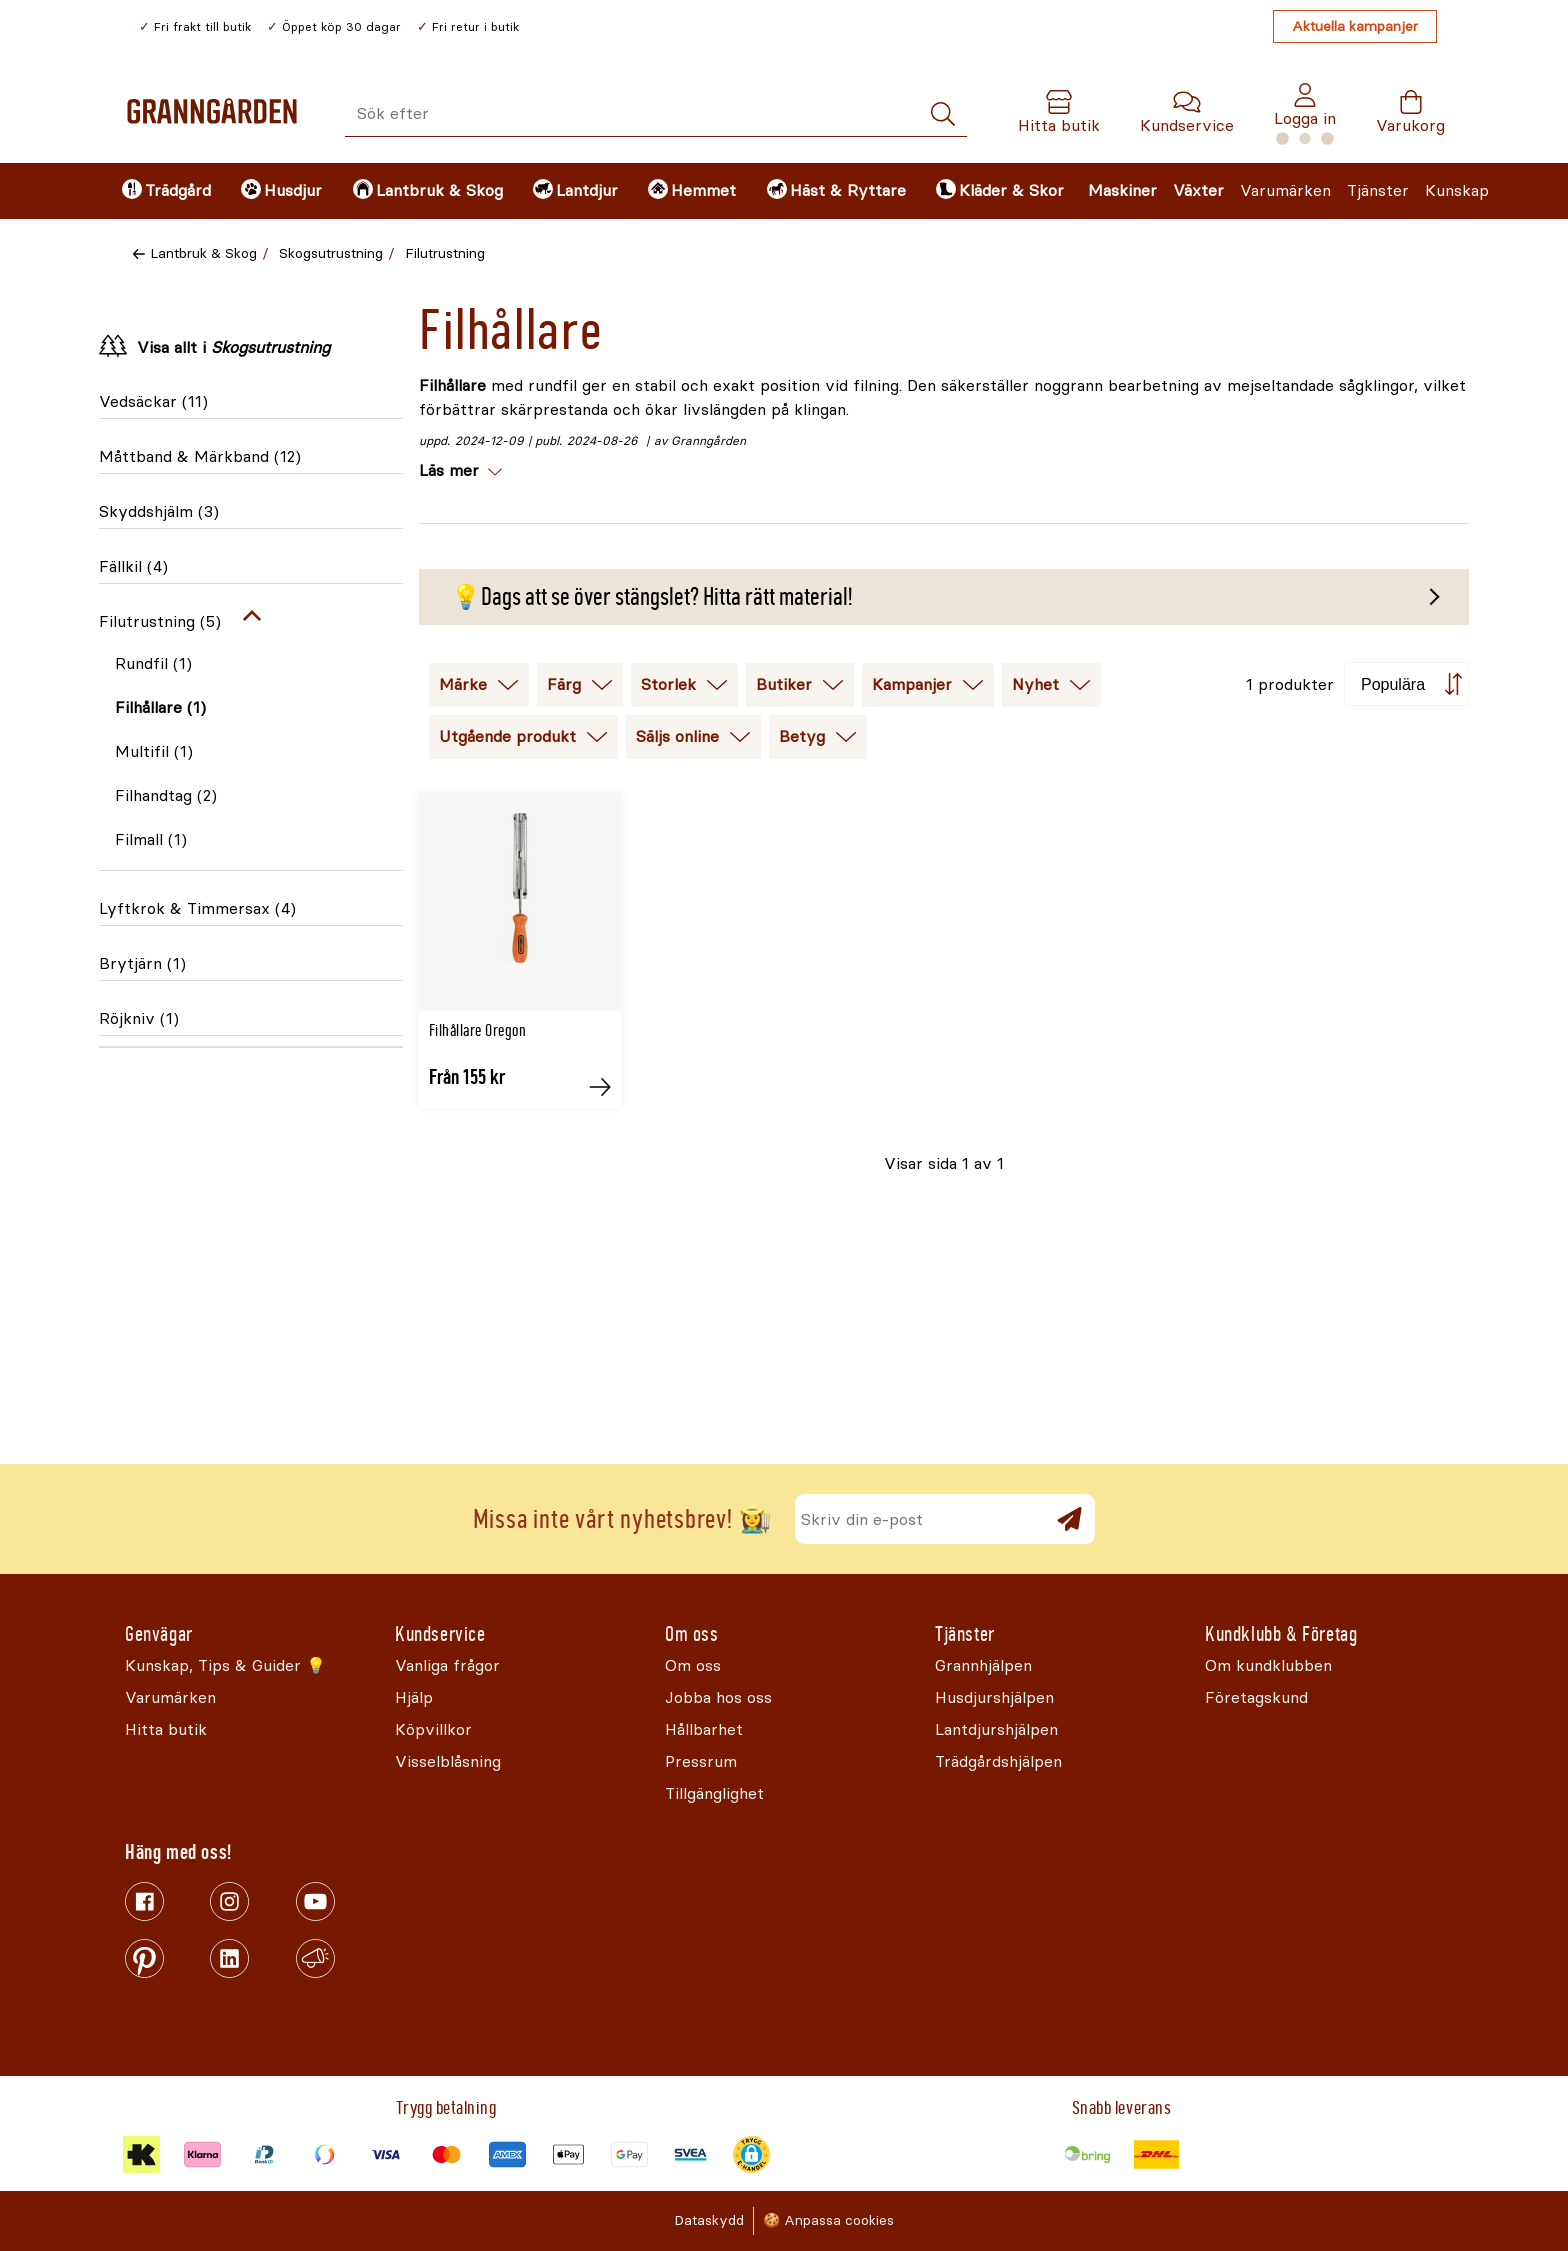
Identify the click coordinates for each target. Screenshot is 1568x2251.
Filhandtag (166, 795)
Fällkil (133, 566)
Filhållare (160, 707)
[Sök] (943, 114)
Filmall (151, 839)
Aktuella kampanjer (1355, 26)
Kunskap (1457, 190)
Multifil (154, 751)
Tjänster (1378, 190)
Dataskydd (709, 2220)
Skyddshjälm (159, 511)
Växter (1198, 190)
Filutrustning (445, 253)
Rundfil (153, 663)
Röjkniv (139, 1018)
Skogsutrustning (331, 253)
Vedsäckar (153, 401)
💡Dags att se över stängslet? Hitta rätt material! (651, 597)
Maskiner (1122, 190)
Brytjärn (142, 963)
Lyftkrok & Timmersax (197, 908)
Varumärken (1285, 190)
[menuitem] (164, 191)
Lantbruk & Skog (203, 253)
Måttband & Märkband (200, 456)
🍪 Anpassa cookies (828, 2220)
